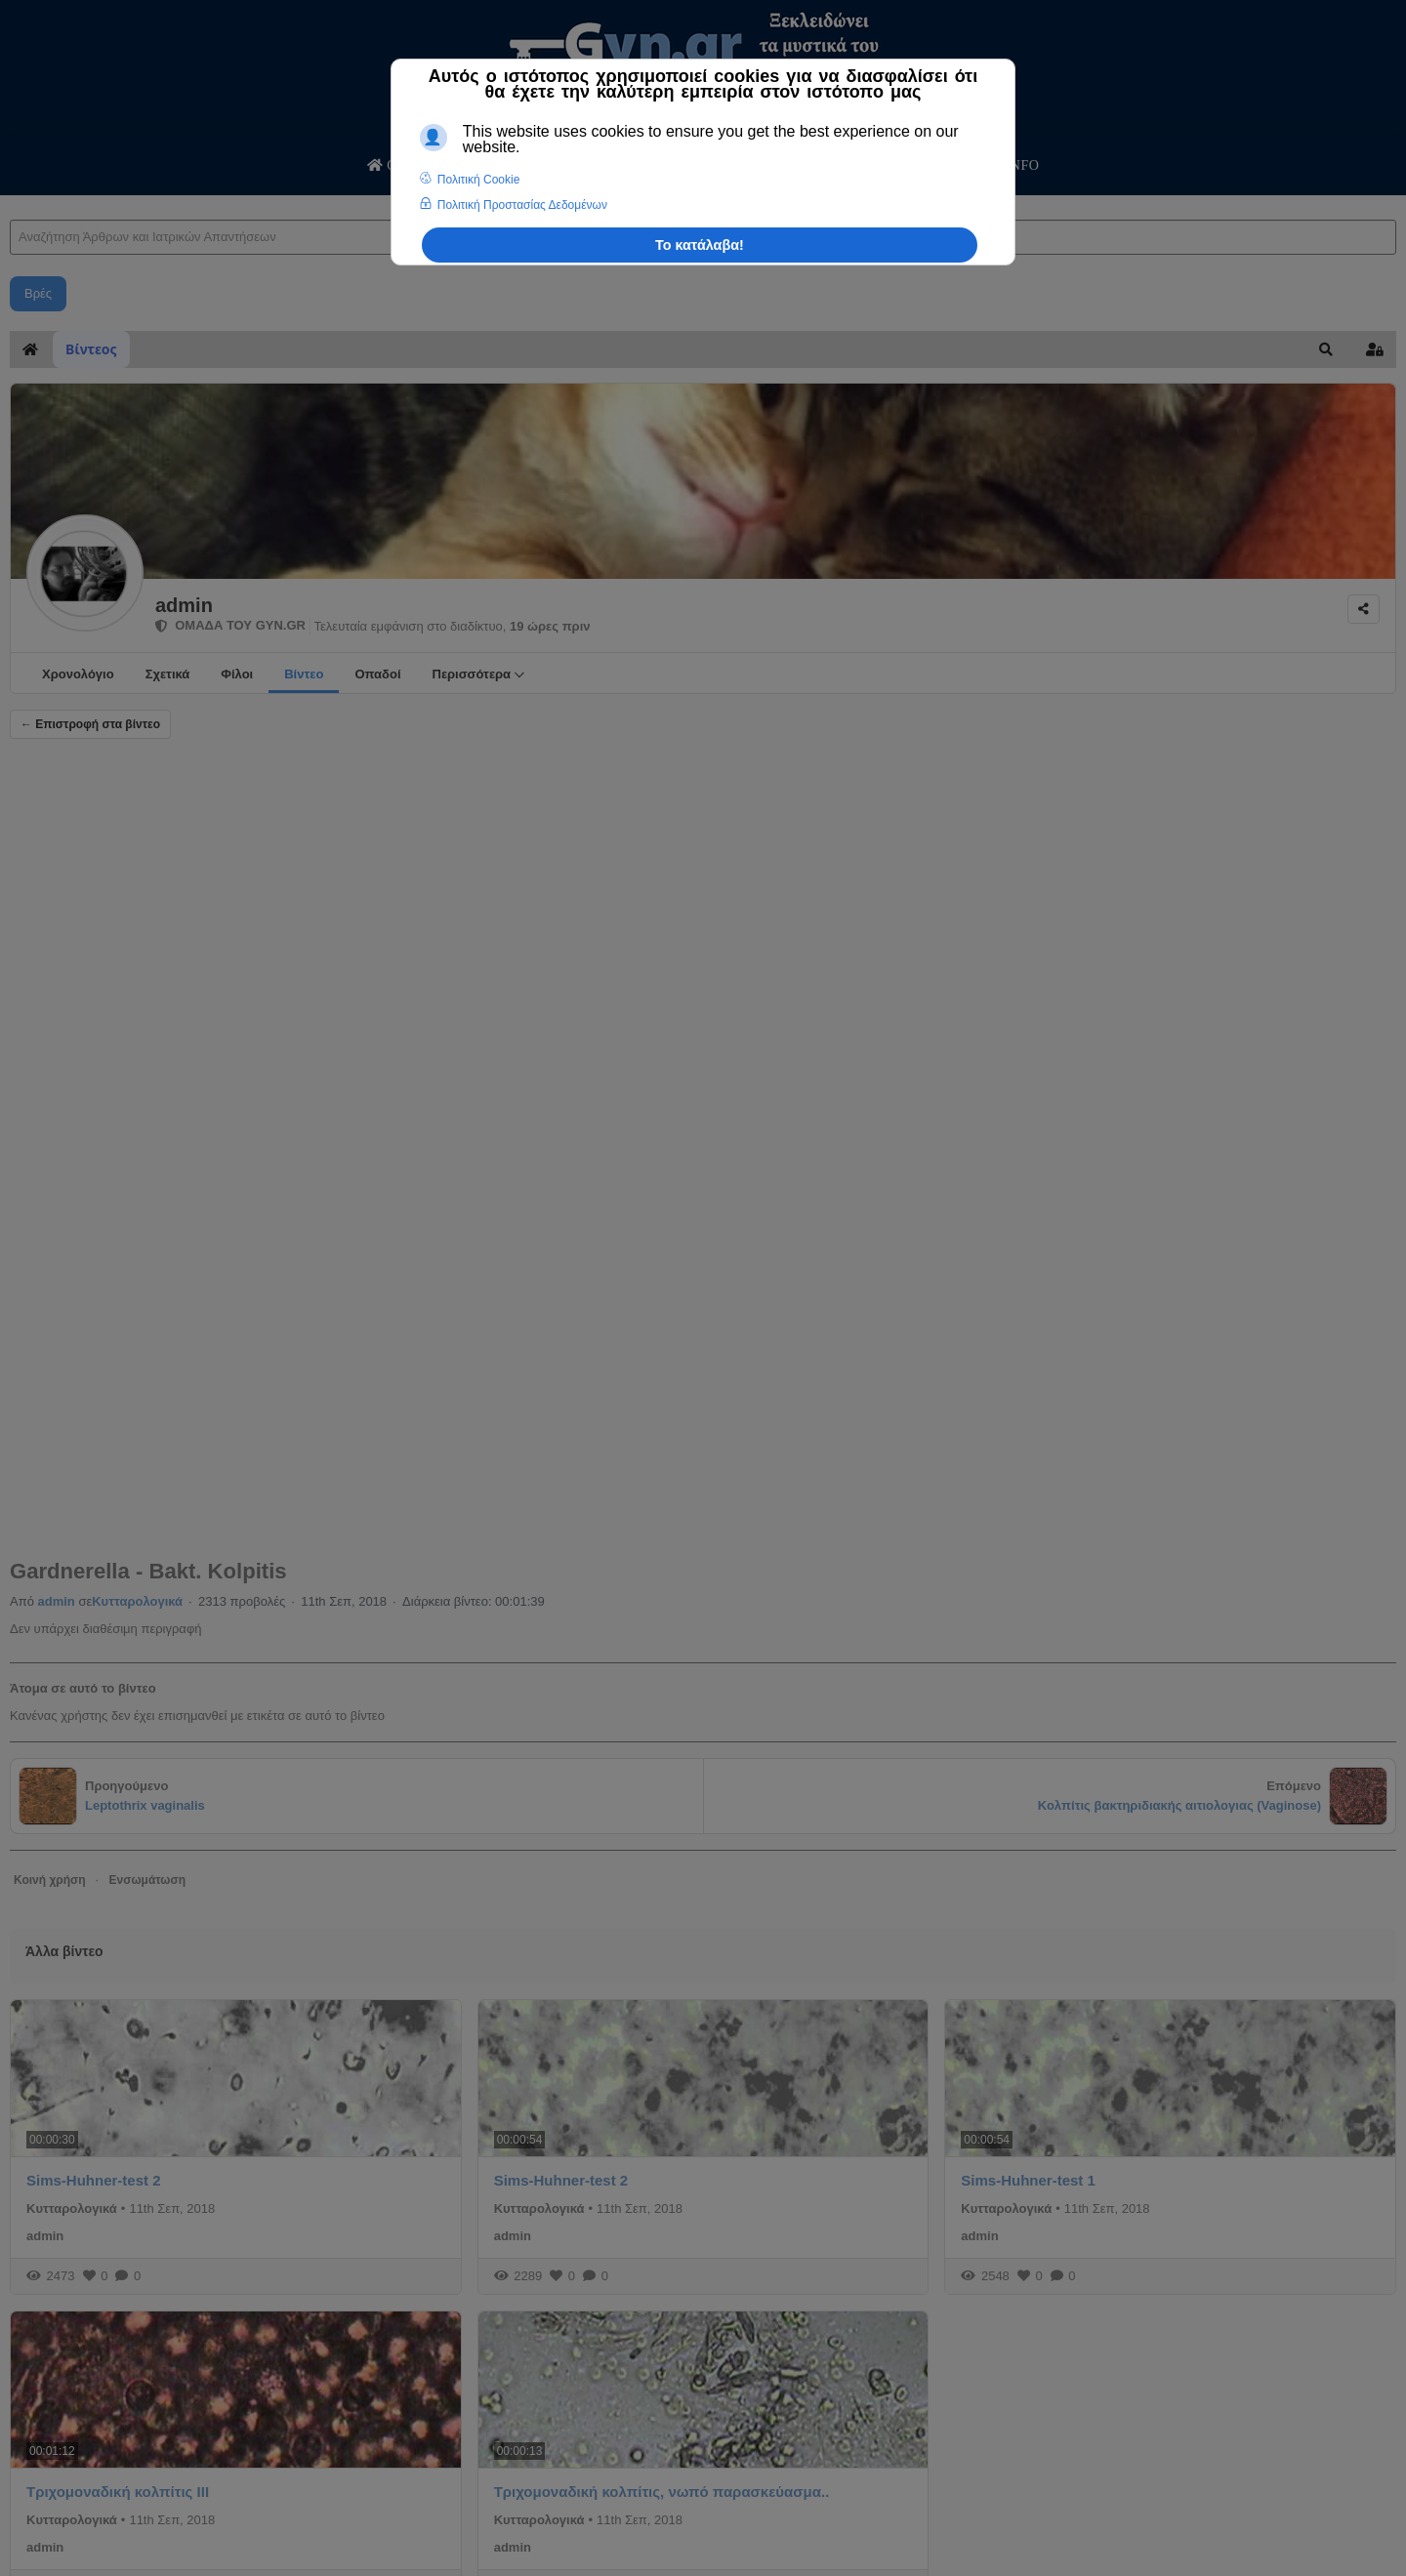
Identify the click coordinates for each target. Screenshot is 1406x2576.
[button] (1325, 349)
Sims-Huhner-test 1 (1028, 2180)
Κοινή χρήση (50, 1880)
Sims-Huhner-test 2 (93, 2180)
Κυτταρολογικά (137, 1601)
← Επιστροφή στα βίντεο (90, 724)
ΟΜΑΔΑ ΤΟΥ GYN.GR (230, 625)
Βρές (38, 293)
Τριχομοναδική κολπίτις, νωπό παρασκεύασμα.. (662, 2491)
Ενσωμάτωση (147, 1880)
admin (184, 605)
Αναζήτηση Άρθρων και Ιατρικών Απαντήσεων (10, 200)
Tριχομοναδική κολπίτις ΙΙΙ (117, 2491)
